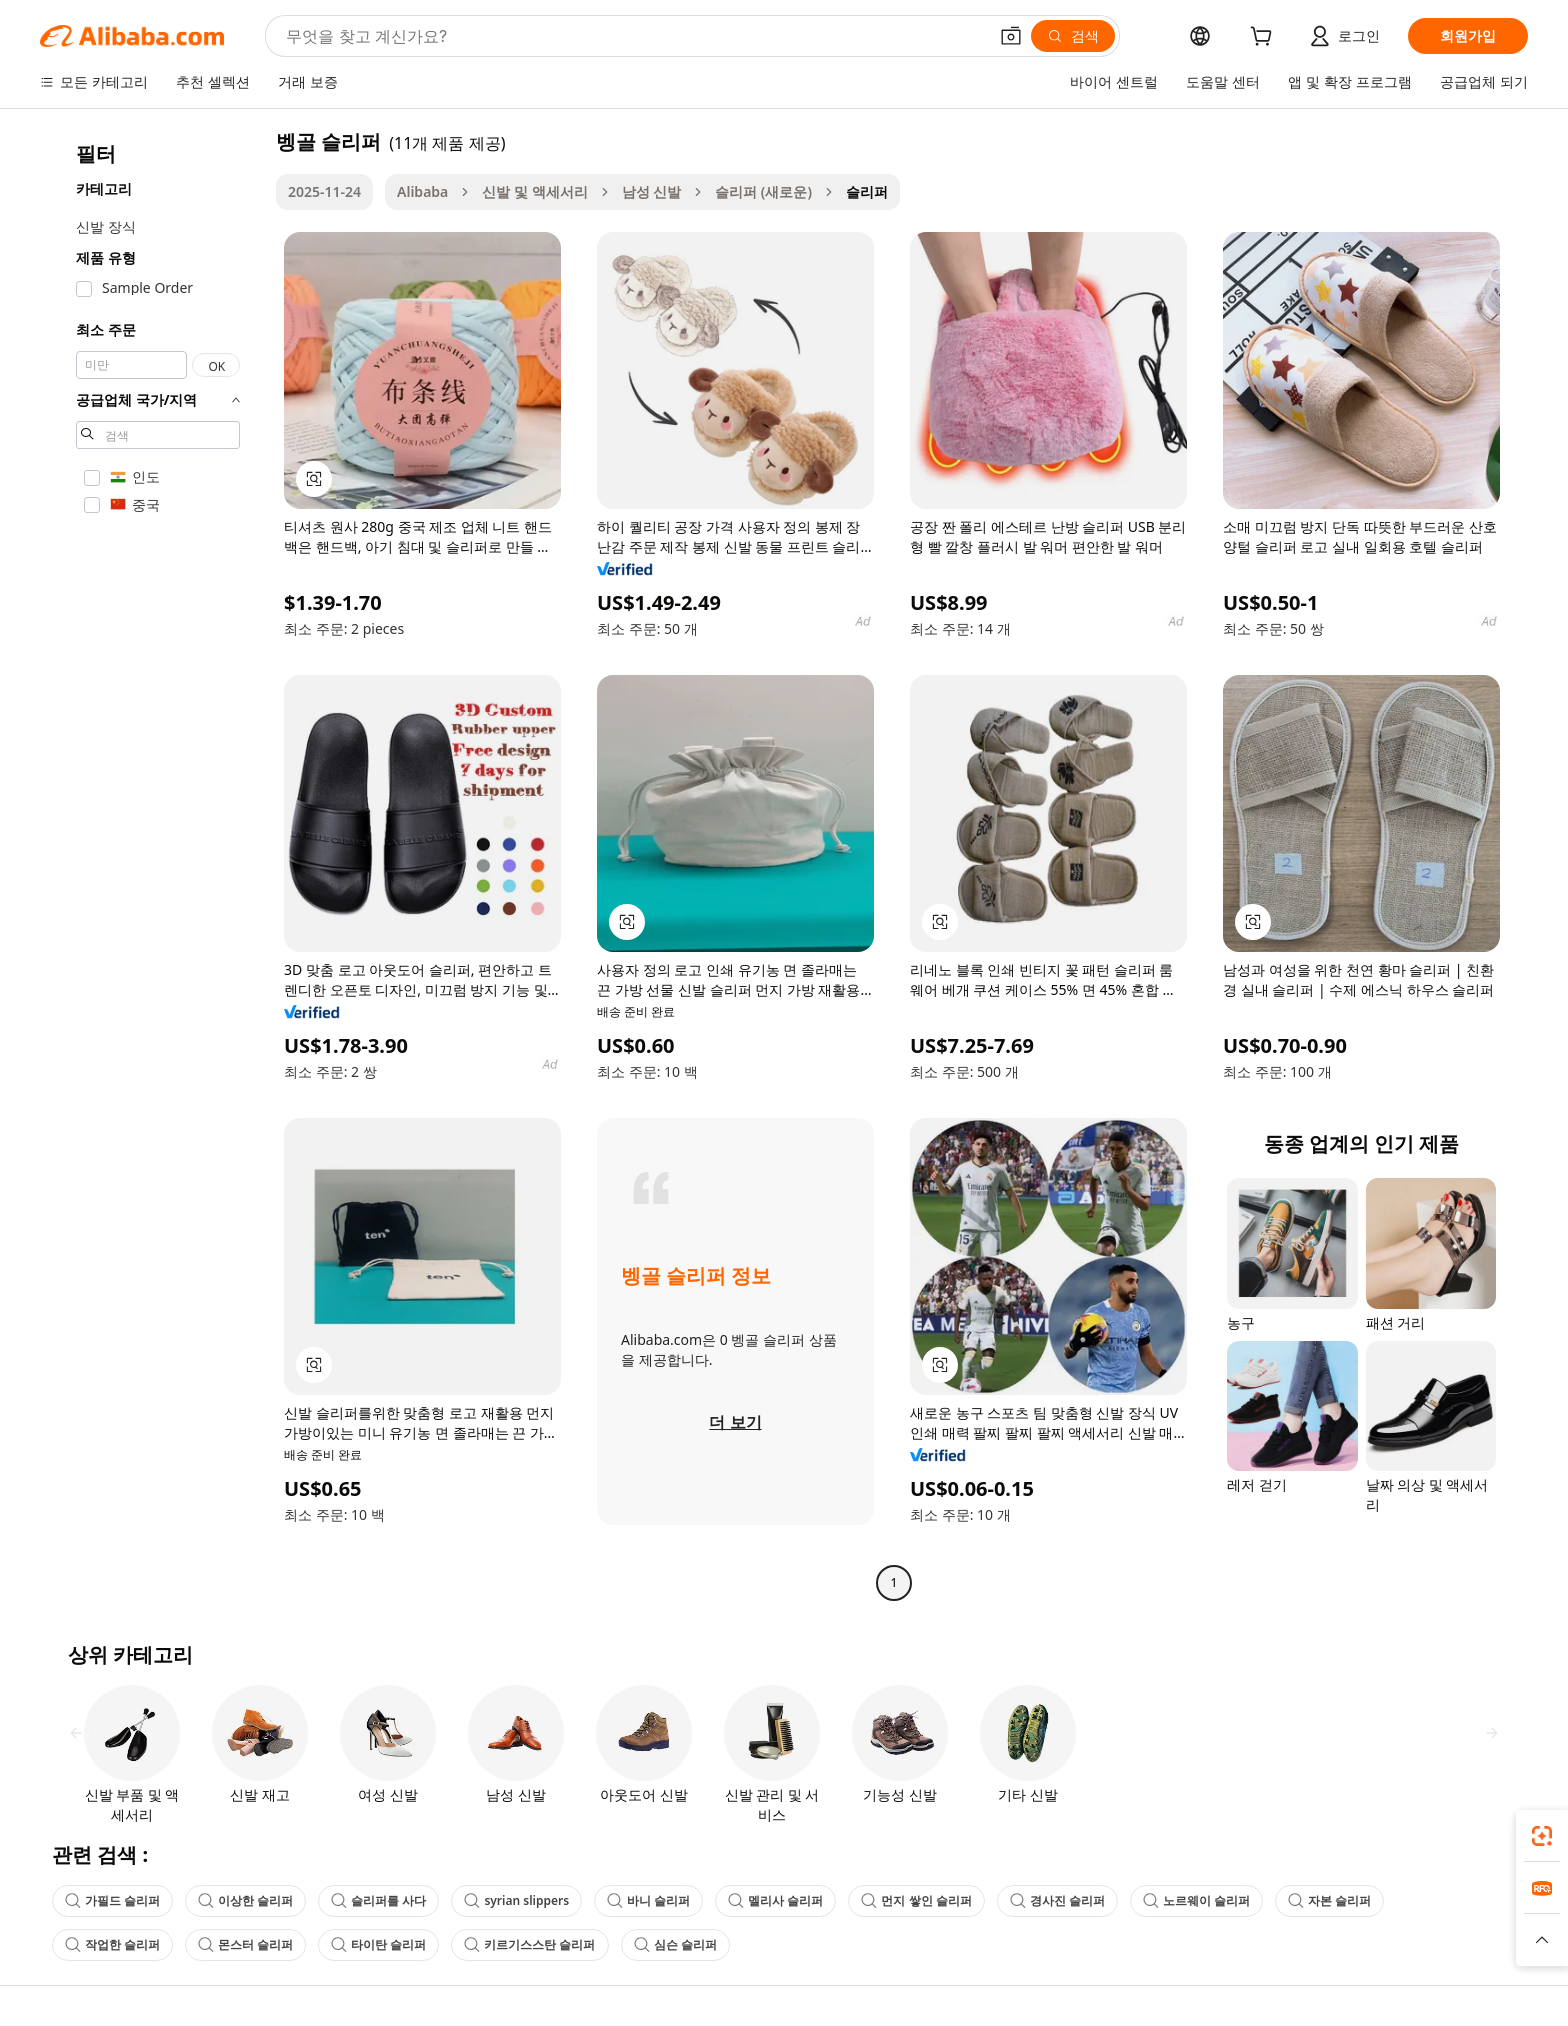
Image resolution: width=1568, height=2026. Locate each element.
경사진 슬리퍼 (1057, 1900)
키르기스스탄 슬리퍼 (529, 1944)
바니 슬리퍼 (648, 1900)
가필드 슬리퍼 (112, 1900)
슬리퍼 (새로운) (763, 191)
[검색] (1073, 36)
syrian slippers (516, 1900)
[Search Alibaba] (634, 36)
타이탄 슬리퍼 (378, 1944)
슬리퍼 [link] (867, 191)
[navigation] (152, 864)
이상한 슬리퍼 (245, 1900)
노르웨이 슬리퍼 (1196, 1900)
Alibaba (422, 191)
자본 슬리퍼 (1329, 1900)
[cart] (1265, 38)
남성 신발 (652, 191)
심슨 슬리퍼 (675, 1944)
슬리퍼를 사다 (378, 1900)
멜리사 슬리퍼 (775, 1900)
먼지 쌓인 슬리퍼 (916, 1900)
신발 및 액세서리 (534, 191)
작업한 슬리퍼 (112, 1944)
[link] (1542, 1836)
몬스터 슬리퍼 (245, 1944)
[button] (1011, 36)
